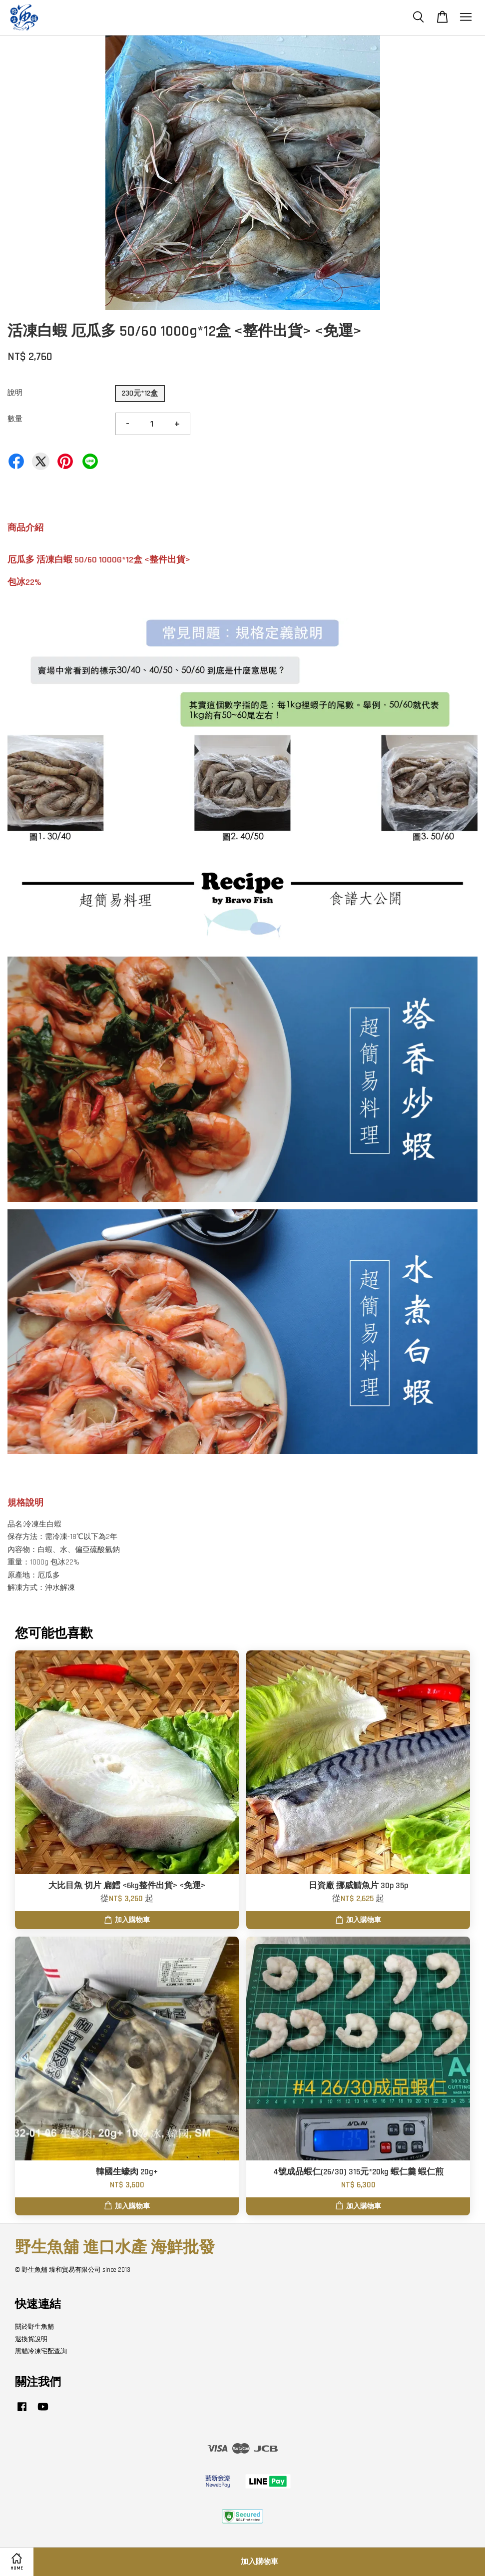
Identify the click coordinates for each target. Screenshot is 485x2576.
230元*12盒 (140, 393)
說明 (14, 393)
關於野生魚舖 (34, 2327)
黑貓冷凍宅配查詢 (41, 2351)
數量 (14, 419)
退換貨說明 (31, 2339)
